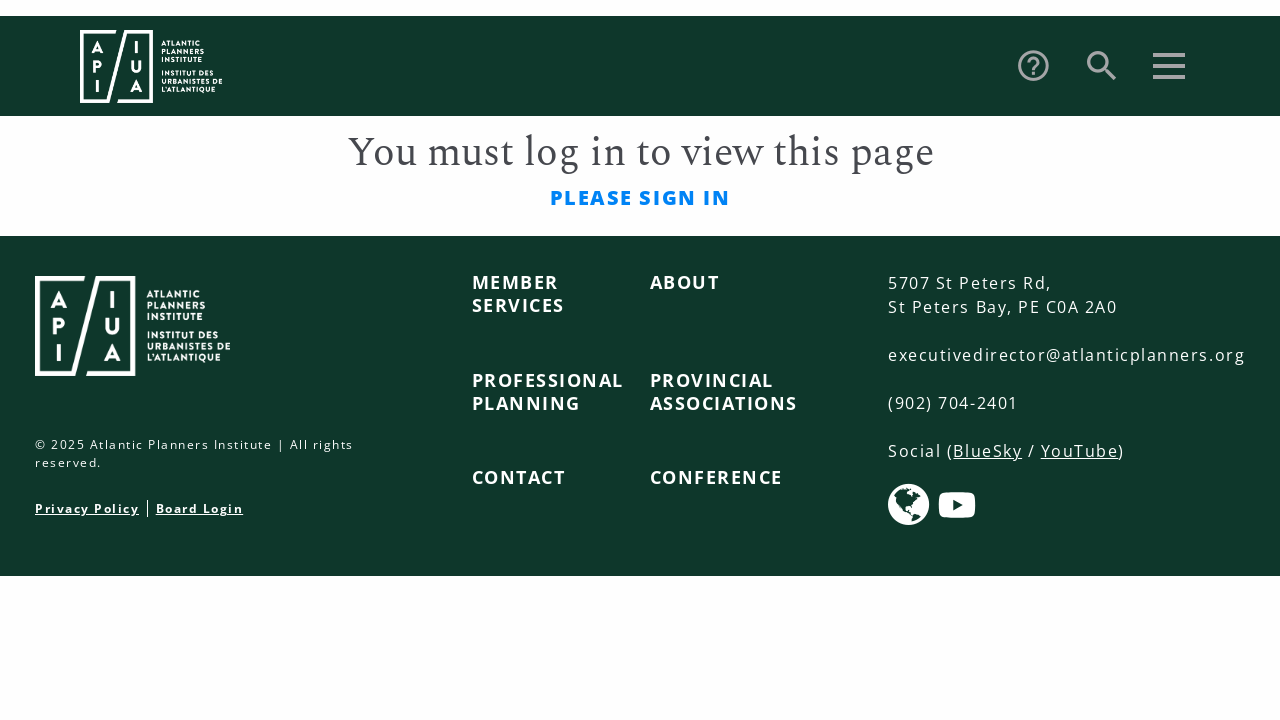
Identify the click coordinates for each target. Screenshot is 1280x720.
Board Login (200, 508)
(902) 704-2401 (953, 403)
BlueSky (987, 451)
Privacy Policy (87, 508)
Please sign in (640, 197)
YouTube (1080, 451)
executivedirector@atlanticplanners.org (1066, 355)
